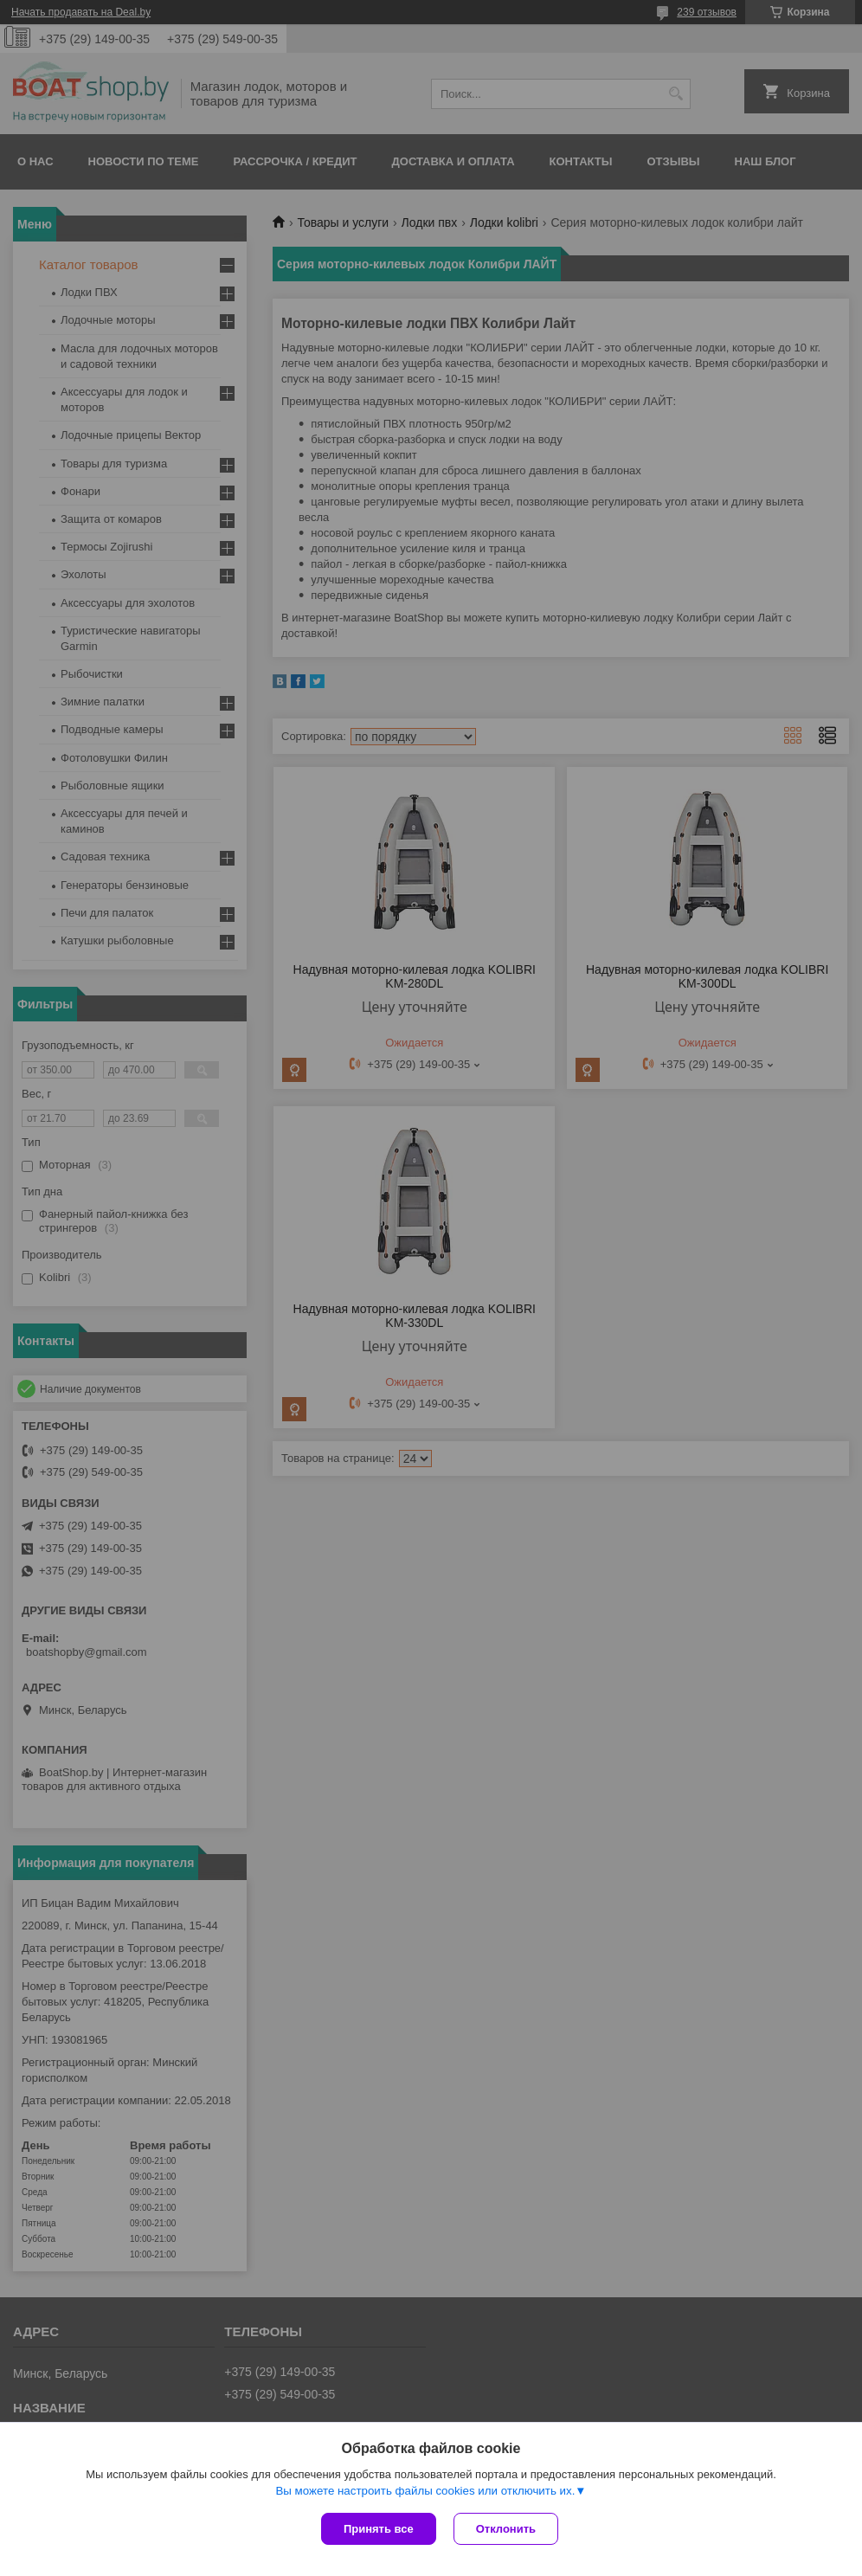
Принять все (379, 2528)
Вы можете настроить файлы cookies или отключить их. (425, 2490)
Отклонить (506, 2528)
